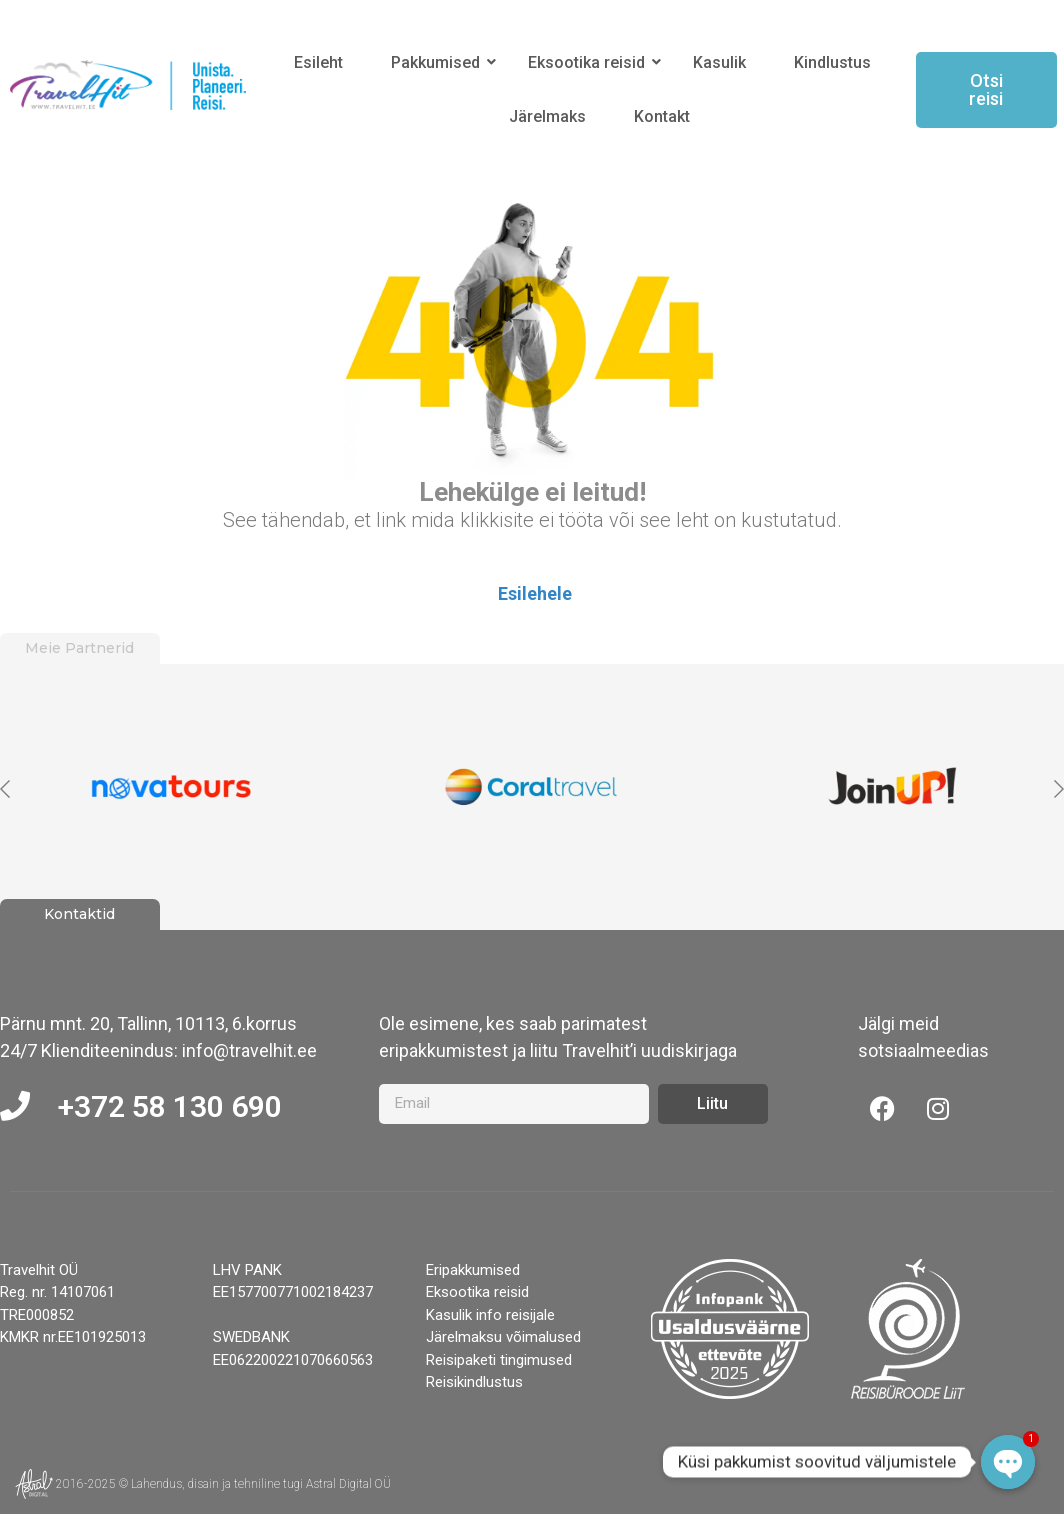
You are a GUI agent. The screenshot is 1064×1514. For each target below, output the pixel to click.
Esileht (318, 62)
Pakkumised (439, 62)
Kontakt (662, 116)
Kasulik (719, 62)
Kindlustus (832, 62)
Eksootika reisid (590, 62)
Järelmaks (547, 116)
